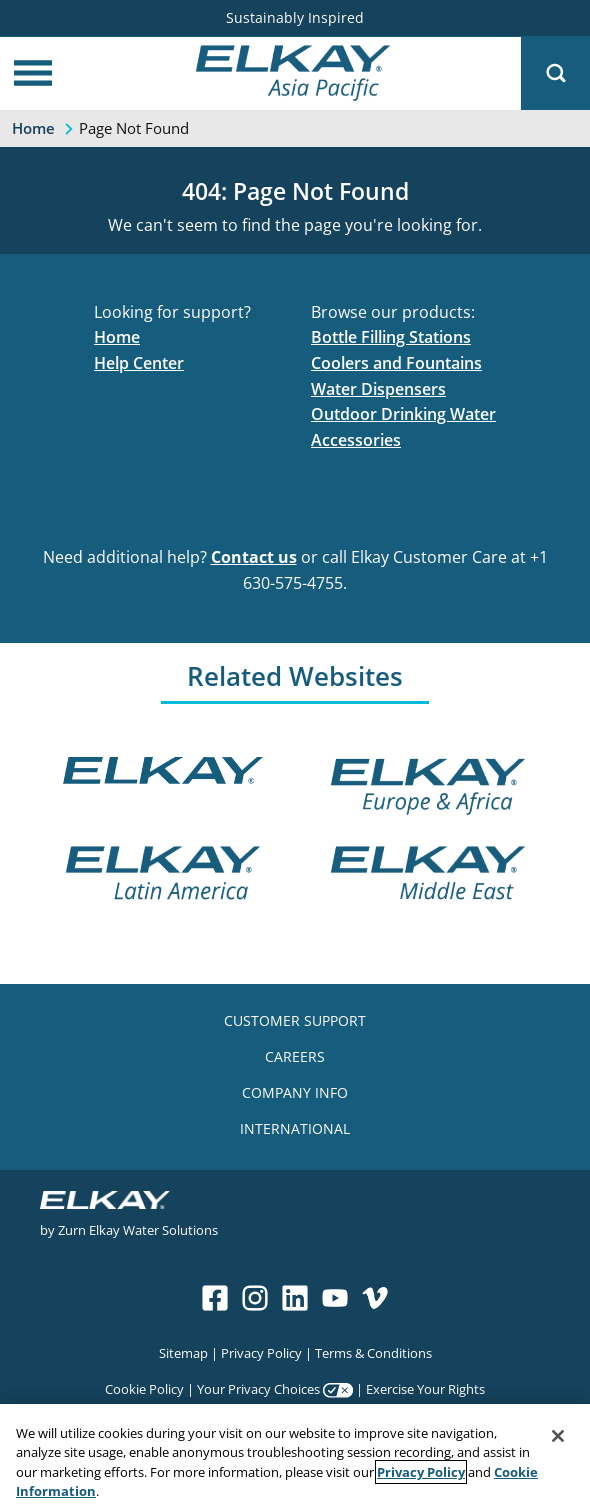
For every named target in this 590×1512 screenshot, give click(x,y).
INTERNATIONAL (295, 1128)
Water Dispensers (378, 389)
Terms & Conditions (373, 1352)
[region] (295, 1458)
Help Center (139, 363)
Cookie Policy (144, 1388)
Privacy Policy (261, 1352)
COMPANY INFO (295, 1092)
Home (117, 337)
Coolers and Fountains (396, 363)
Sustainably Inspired (295, 17)
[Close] (558, 1436)
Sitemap (183, 1352)
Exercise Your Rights (425, 1388)
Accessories (356, 440)
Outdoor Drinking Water (403, 414)
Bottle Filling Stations (391, 337)
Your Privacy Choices (258, 1388)
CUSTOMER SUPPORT (295, 1020)
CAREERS (295, 1056)
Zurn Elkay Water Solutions (138, 1229)
